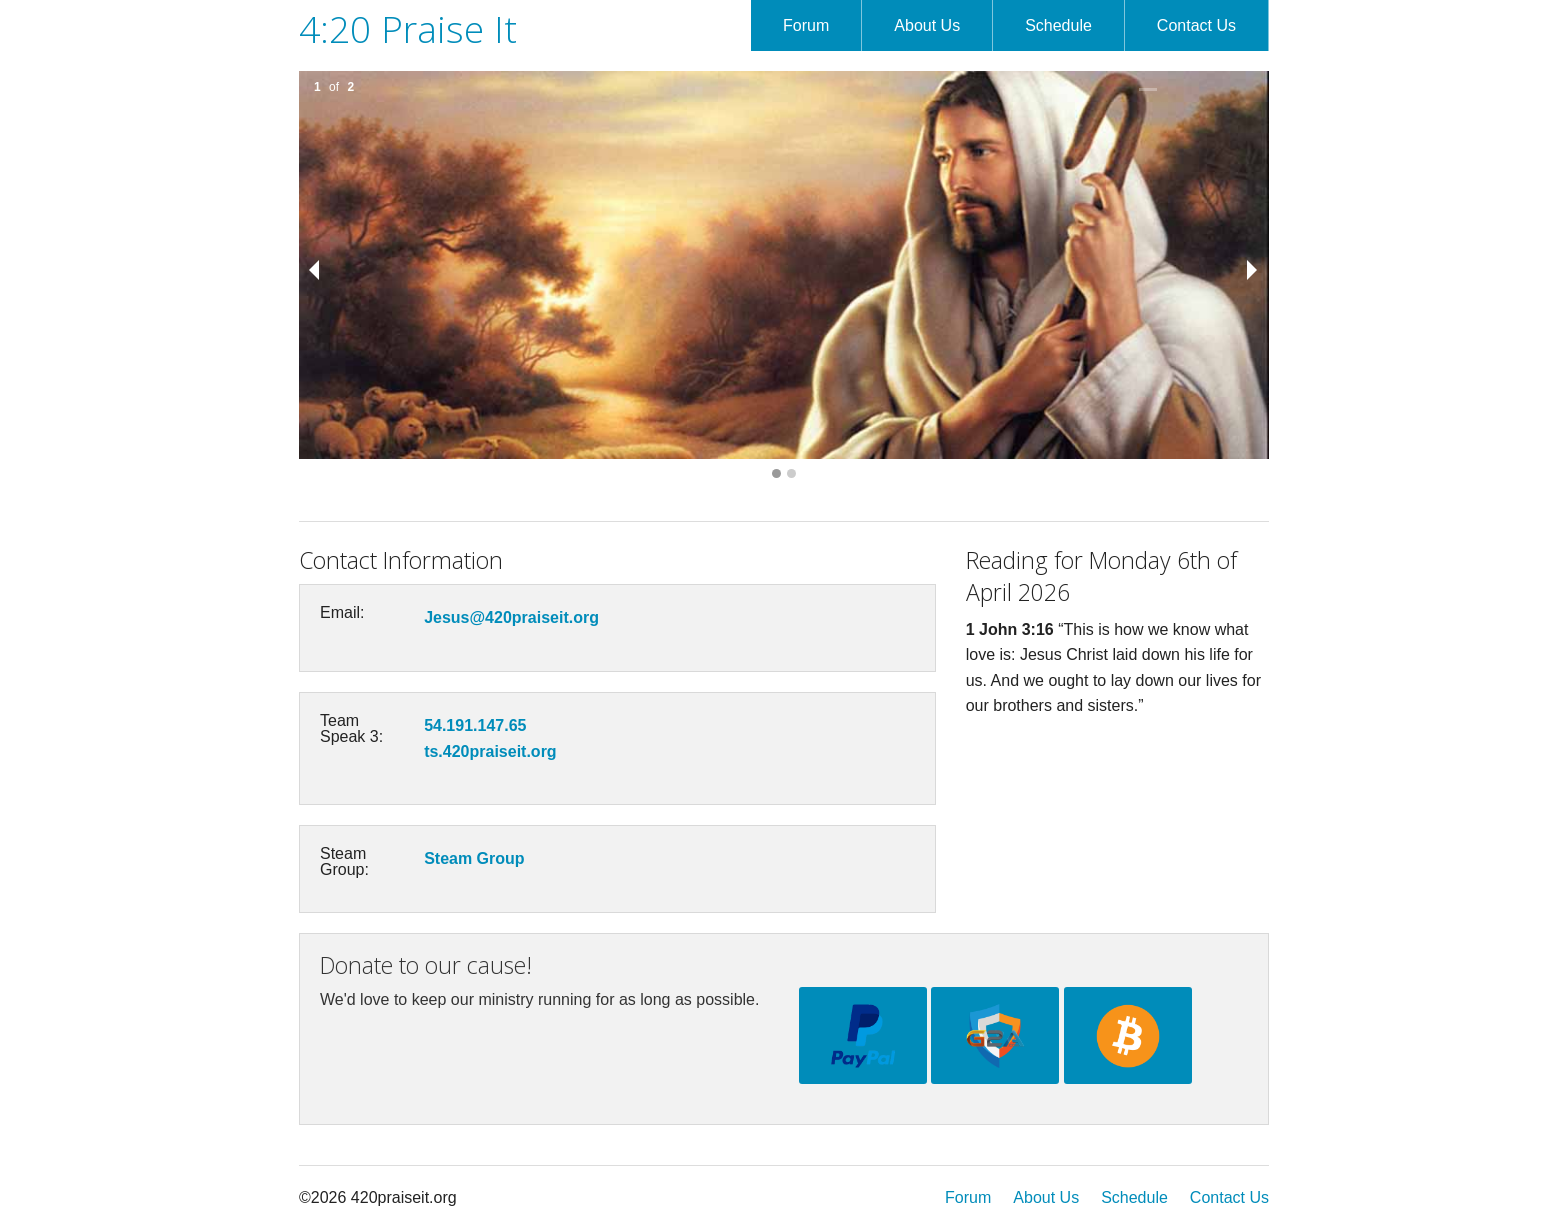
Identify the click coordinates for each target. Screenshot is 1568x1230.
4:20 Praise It (408, 28)
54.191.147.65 (475, 725)
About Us (927, 25)
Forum (806, 25)
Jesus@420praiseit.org (511, 617)
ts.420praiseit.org (490, 751)
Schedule (1058, 25)
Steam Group (474, 858)
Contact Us (1196, 25)
